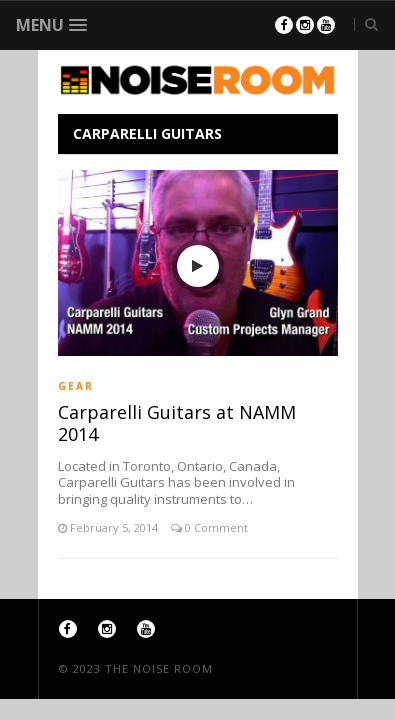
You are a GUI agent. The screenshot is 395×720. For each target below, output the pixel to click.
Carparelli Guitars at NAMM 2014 (177, 423)
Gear (76, 386)
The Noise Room (159, 668)
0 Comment (215, 527)
